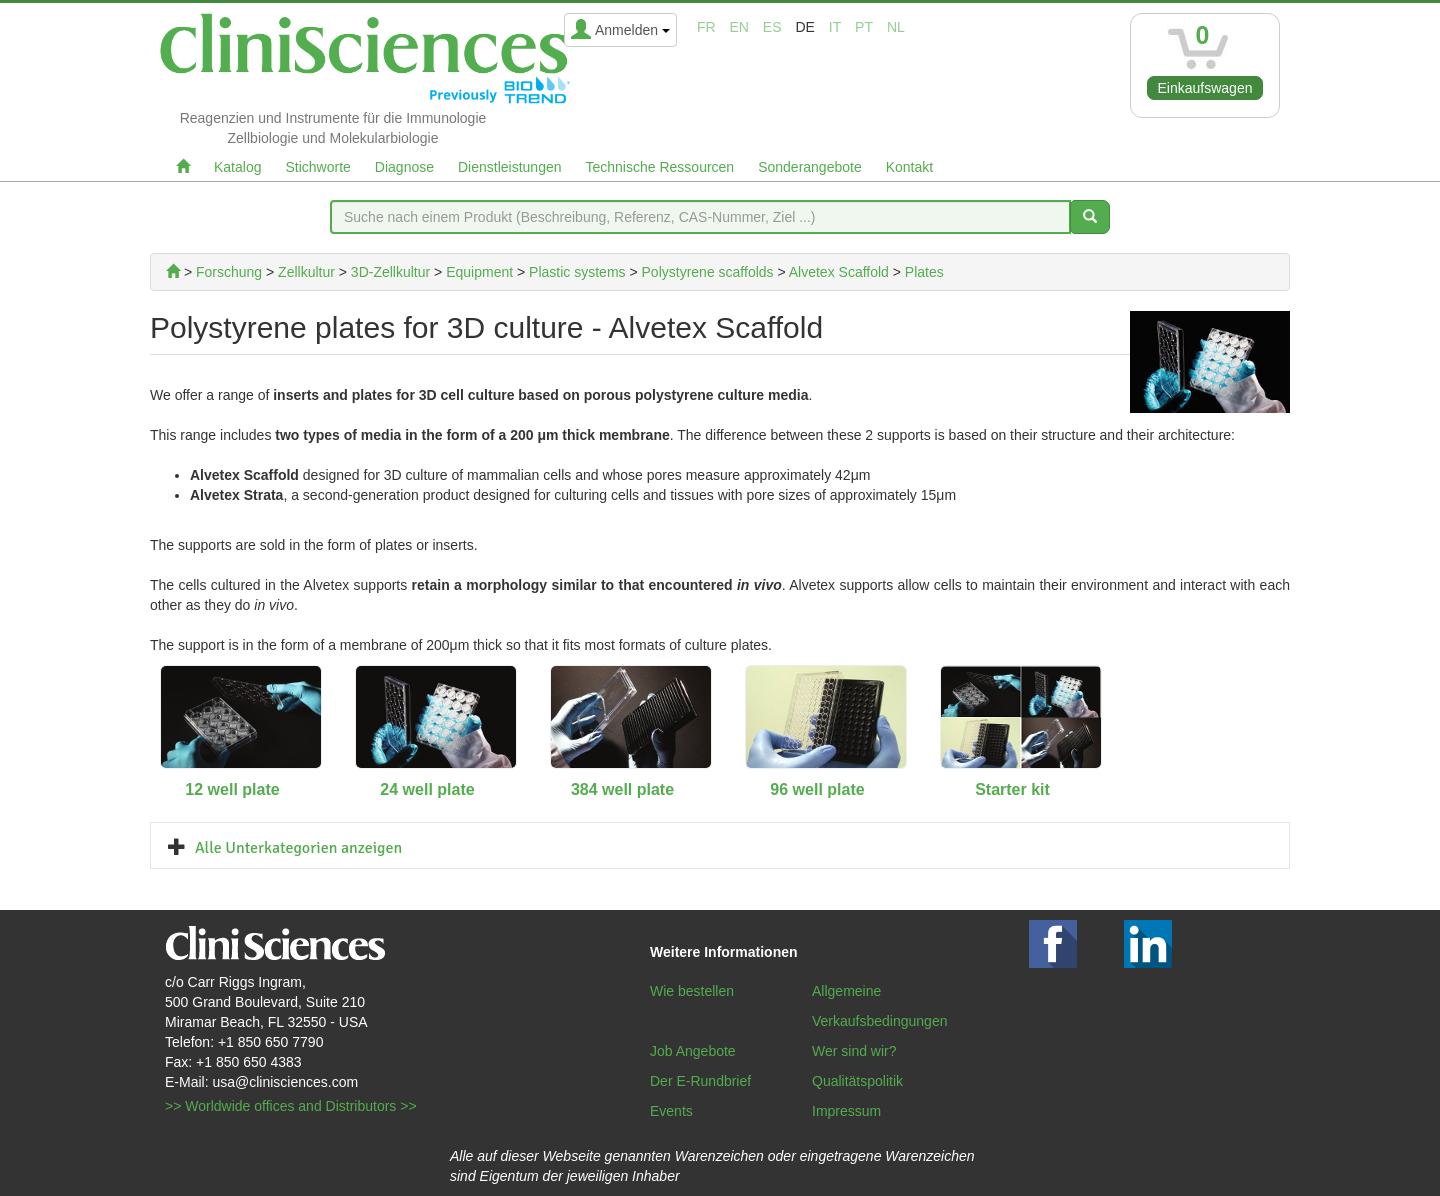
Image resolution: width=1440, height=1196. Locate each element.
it (835, 27)
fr (706, 27)
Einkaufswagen (1205, 88)
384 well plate (622, 789)
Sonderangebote (810, 167)
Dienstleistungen (510, 167)
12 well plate (232, 789)
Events (671, 1111)
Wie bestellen (692, 991)
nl (896, 27)
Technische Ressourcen (660, 167)
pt (864, 27)
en (739, 27)
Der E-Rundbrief (700, 1081)
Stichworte (317, 167)
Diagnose (404, 167)
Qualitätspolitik (857, 1081)
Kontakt (909, 167)
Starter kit (1012, 789)
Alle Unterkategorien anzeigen (298, 848)
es (772, 27)
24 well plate (427, 789)
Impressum (846, 1111)
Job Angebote (693, 1051)
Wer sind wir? (854, 1051)
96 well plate (817, 789)
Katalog (237, 167)
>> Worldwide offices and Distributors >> (291, 1106)
